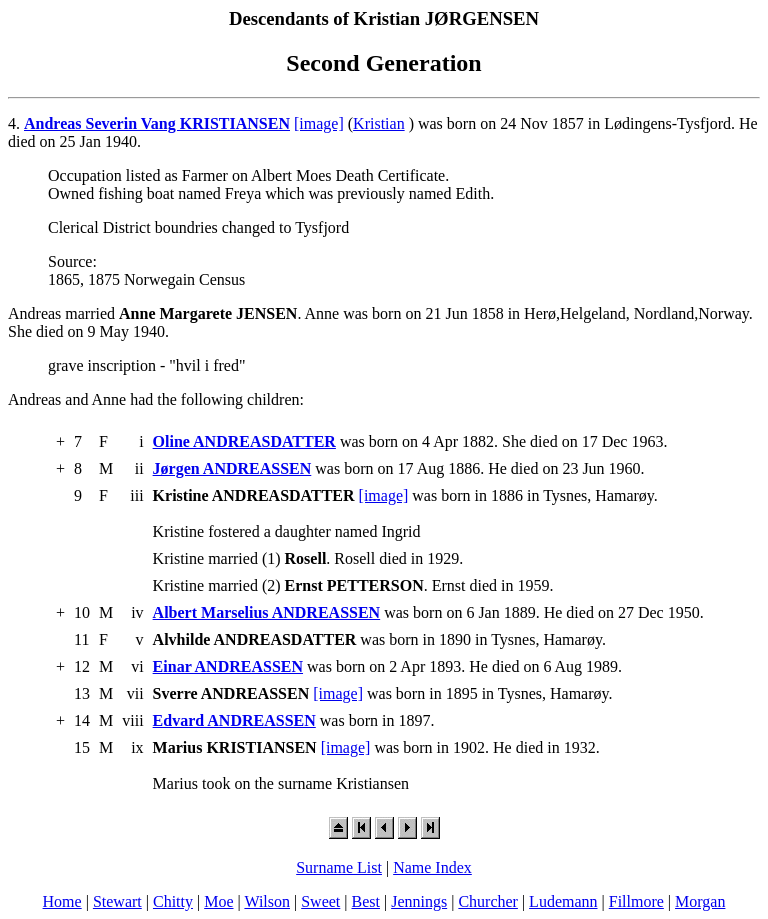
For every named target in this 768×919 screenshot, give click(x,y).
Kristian (379, 123)
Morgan (700, 901)
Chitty (173, 901)
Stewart (117, 901)
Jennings (419, 901)
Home (62, 901)
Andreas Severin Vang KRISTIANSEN (157, 123)
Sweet (320, 901)
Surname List (339, 867)
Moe (218, 901)
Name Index (432, 867)
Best (366, 901)
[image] (319, 123)
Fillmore (636, 901)
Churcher (488, 901)
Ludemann (563, 901)
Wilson (267, 901)
